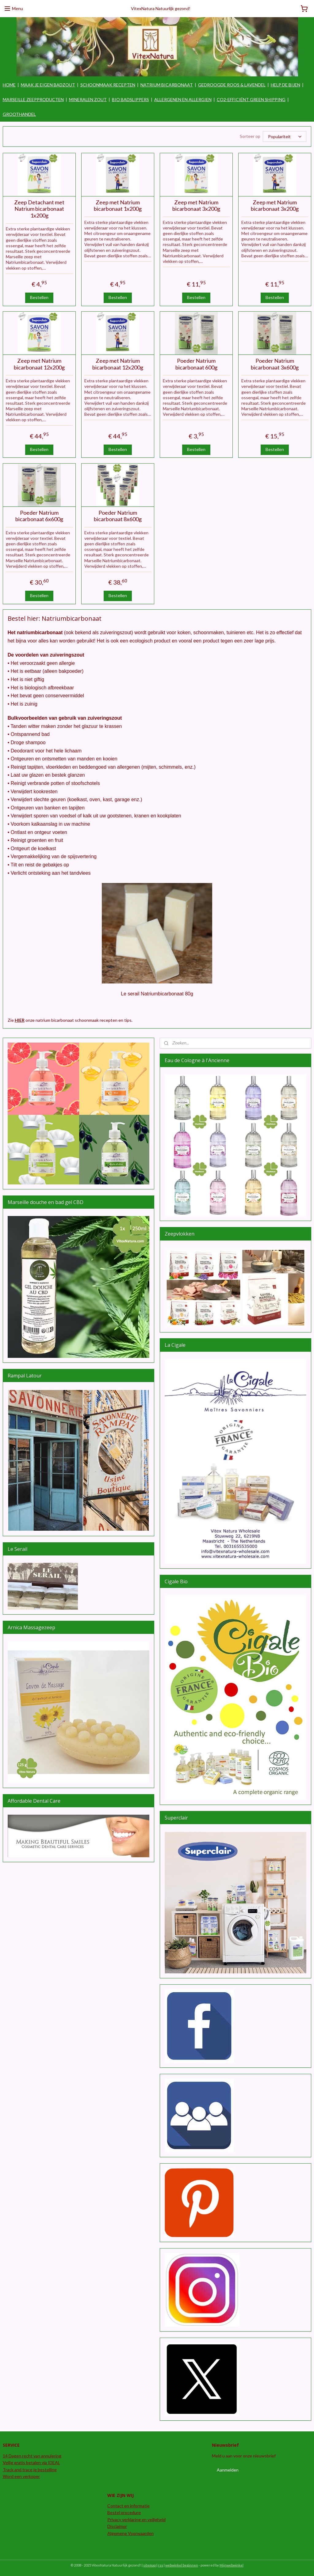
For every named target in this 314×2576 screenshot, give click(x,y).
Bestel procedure (124, 2512)
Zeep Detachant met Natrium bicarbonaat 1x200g (39, 208)
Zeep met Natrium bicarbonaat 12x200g (39, 364)
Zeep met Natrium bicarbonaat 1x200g (118, 205)
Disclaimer (117, 2526)
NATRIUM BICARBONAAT (166, 84)
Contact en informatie (128, 2505)
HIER (20, 1019)
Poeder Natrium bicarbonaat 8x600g (118, 515)
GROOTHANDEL (19, 114)
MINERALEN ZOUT (88, 99)
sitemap (149, 2565)
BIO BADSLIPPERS (130, 99)
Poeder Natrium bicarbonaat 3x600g (275, 364)
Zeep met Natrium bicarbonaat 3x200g (196, 205)
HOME (9, 84)
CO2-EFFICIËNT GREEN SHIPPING (251, 99)
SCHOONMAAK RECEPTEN (107, 84)
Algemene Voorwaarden (130, 2533)
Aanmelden (228, 2469)
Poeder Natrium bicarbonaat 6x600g (39, 515)
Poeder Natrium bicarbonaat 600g (196, 364)
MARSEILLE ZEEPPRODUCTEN (33, 99)
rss (160, 2565)
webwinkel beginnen (181, 2565)
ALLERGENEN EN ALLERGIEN (183, 99)
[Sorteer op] (284, 136)
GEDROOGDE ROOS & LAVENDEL (232, 84)
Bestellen (39, 297)
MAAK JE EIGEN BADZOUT (48, 84)
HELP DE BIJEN (285, 84)
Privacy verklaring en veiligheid (136, 2519)
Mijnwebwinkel (231, 2565)
